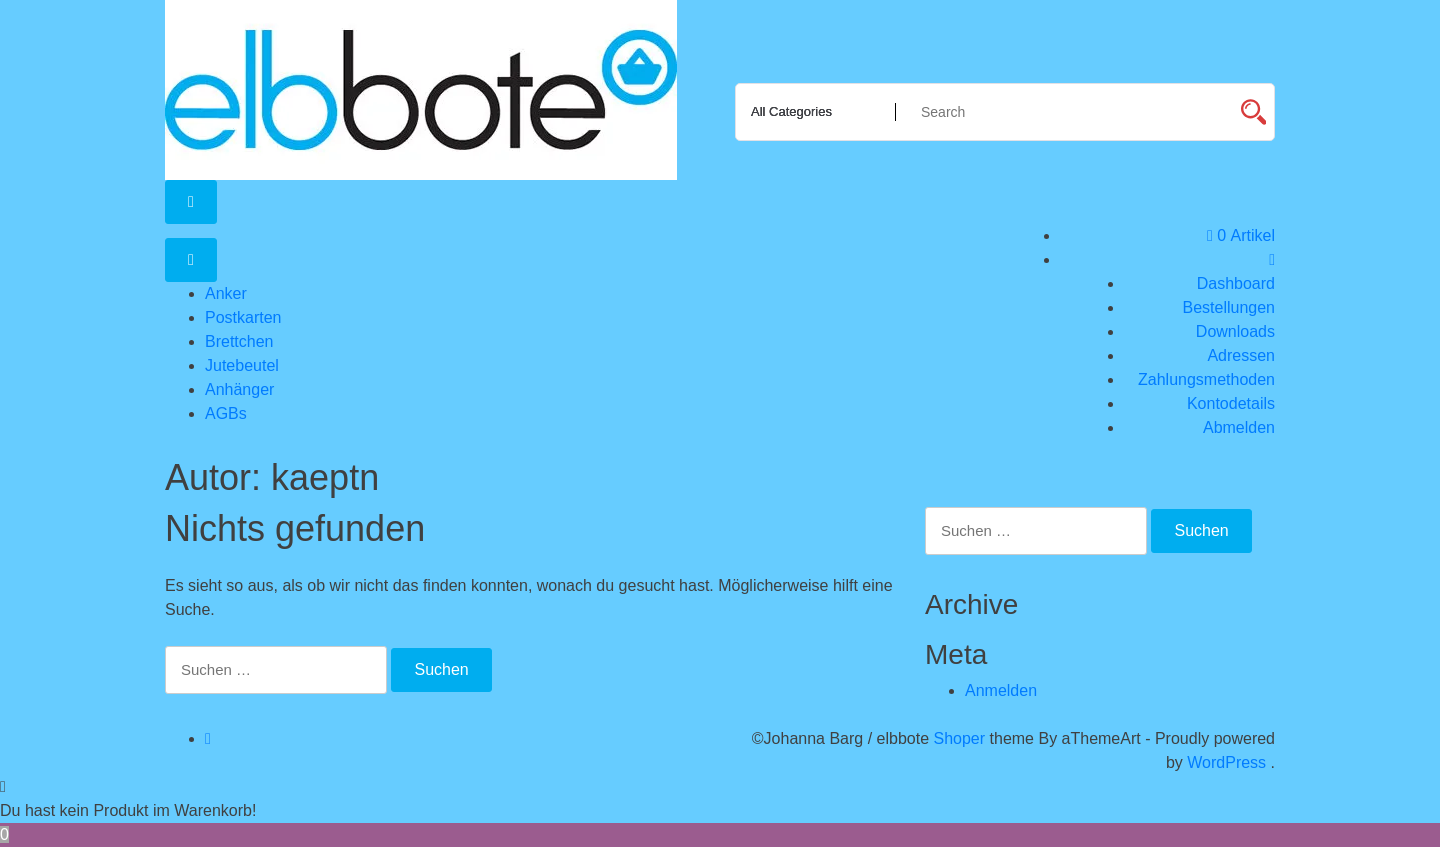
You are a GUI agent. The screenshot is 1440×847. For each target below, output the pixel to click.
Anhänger (239, 389)
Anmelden (1001, 690)
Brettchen (239, 341)
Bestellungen (1228, 307)
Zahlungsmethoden (1206, 379)
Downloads (1235, 331)
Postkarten (243, 317)
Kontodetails (1231, 403)
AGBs (226, 413)
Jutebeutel (242, 365)
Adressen (1241, 355)
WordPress (1226, 762)
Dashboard (1236, 283)
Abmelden (1239, 427)
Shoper (960, 738)
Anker (226, 293)
